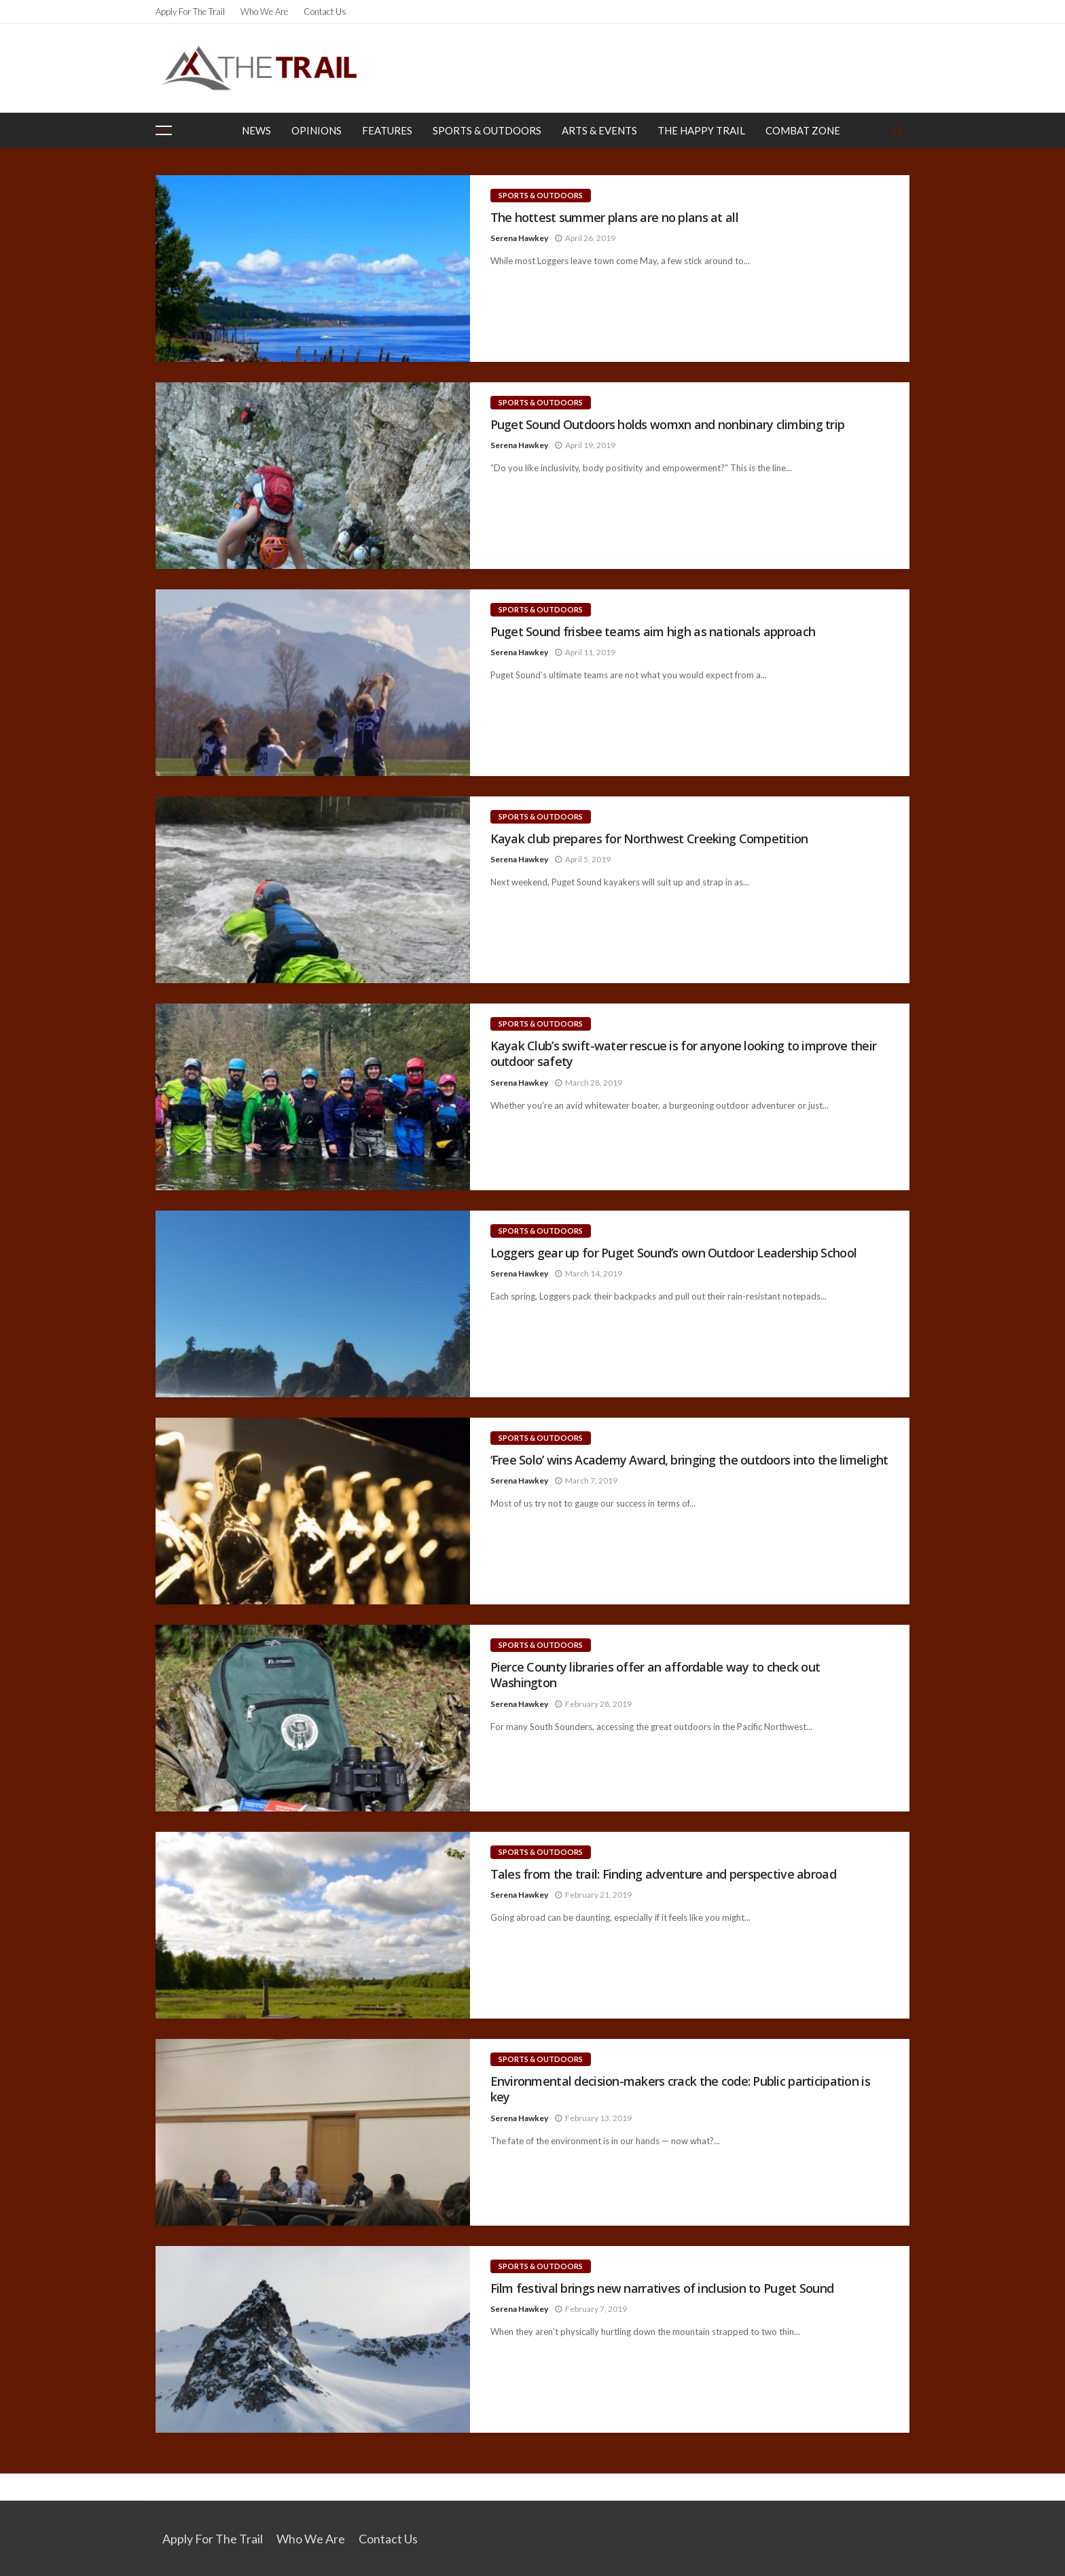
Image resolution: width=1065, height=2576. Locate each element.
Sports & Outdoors (487, 130)
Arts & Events (599, 130)
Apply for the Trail (190, 11)
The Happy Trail (701, 130)
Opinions (316, 130)
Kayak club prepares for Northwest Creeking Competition (649, 839)
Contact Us (325, 11)
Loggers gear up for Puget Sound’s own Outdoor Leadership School (673, 1253)
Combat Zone (802, 130)
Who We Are (264, 11)
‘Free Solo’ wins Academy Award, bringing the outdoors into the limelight (689, 1460)
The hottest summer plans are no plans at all (614, 217)
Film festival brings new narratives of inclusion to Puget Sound (662, 2288)
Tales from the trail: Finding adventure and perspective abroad (663, 1874)
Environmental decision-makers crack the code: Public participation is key (680, 2089)
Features (387, 130)
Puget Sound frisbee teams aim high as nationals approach (653, 632)
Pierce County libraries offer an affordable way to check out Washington (655, 1675)
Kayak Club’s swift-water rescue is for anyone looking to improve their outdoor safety (683, 1053)
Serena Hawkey (519, 238)
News (256, 130)
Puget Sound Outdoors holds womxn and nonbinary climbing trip (667, 425)
